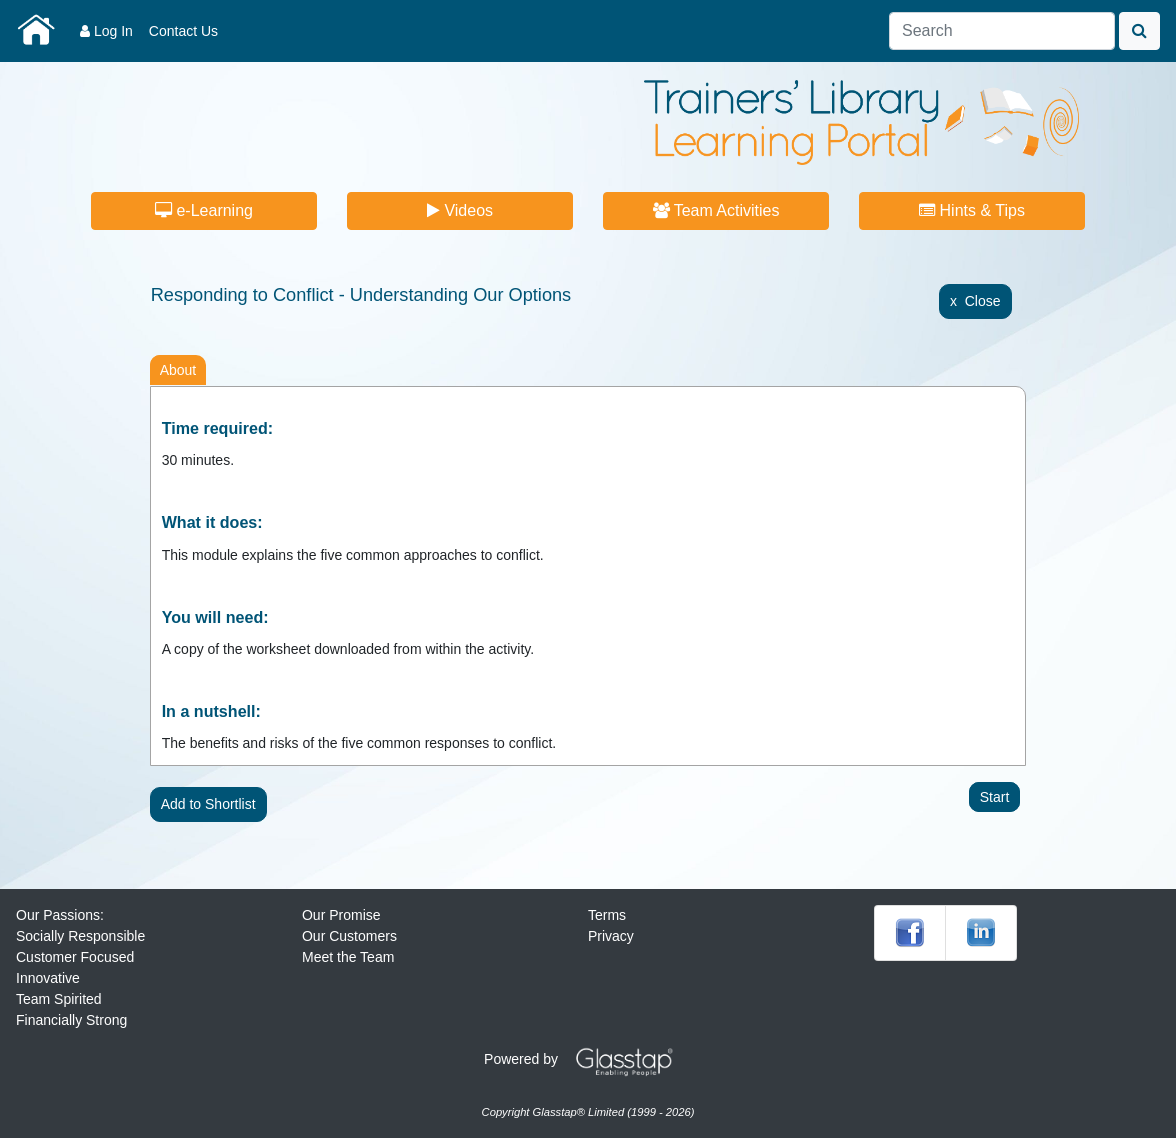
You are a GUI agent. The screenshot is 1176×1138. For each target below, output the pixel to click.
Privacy (611, 936)
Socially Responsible (80, 936)
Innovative (48, 978)
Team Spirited (59, 999)
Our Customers (349, 936)
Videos (460, 210)
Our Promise (341, 915)
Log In (106, 31)
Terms (607, 915)
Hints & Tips (972, 210)
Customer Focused (75, 957)
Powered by (586, 1059)
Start (995, 797)
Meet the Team (348, 957)
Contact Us (183, 31)
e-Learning (204, 210)
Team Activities (716, 210)
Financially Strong (71, 1020)
